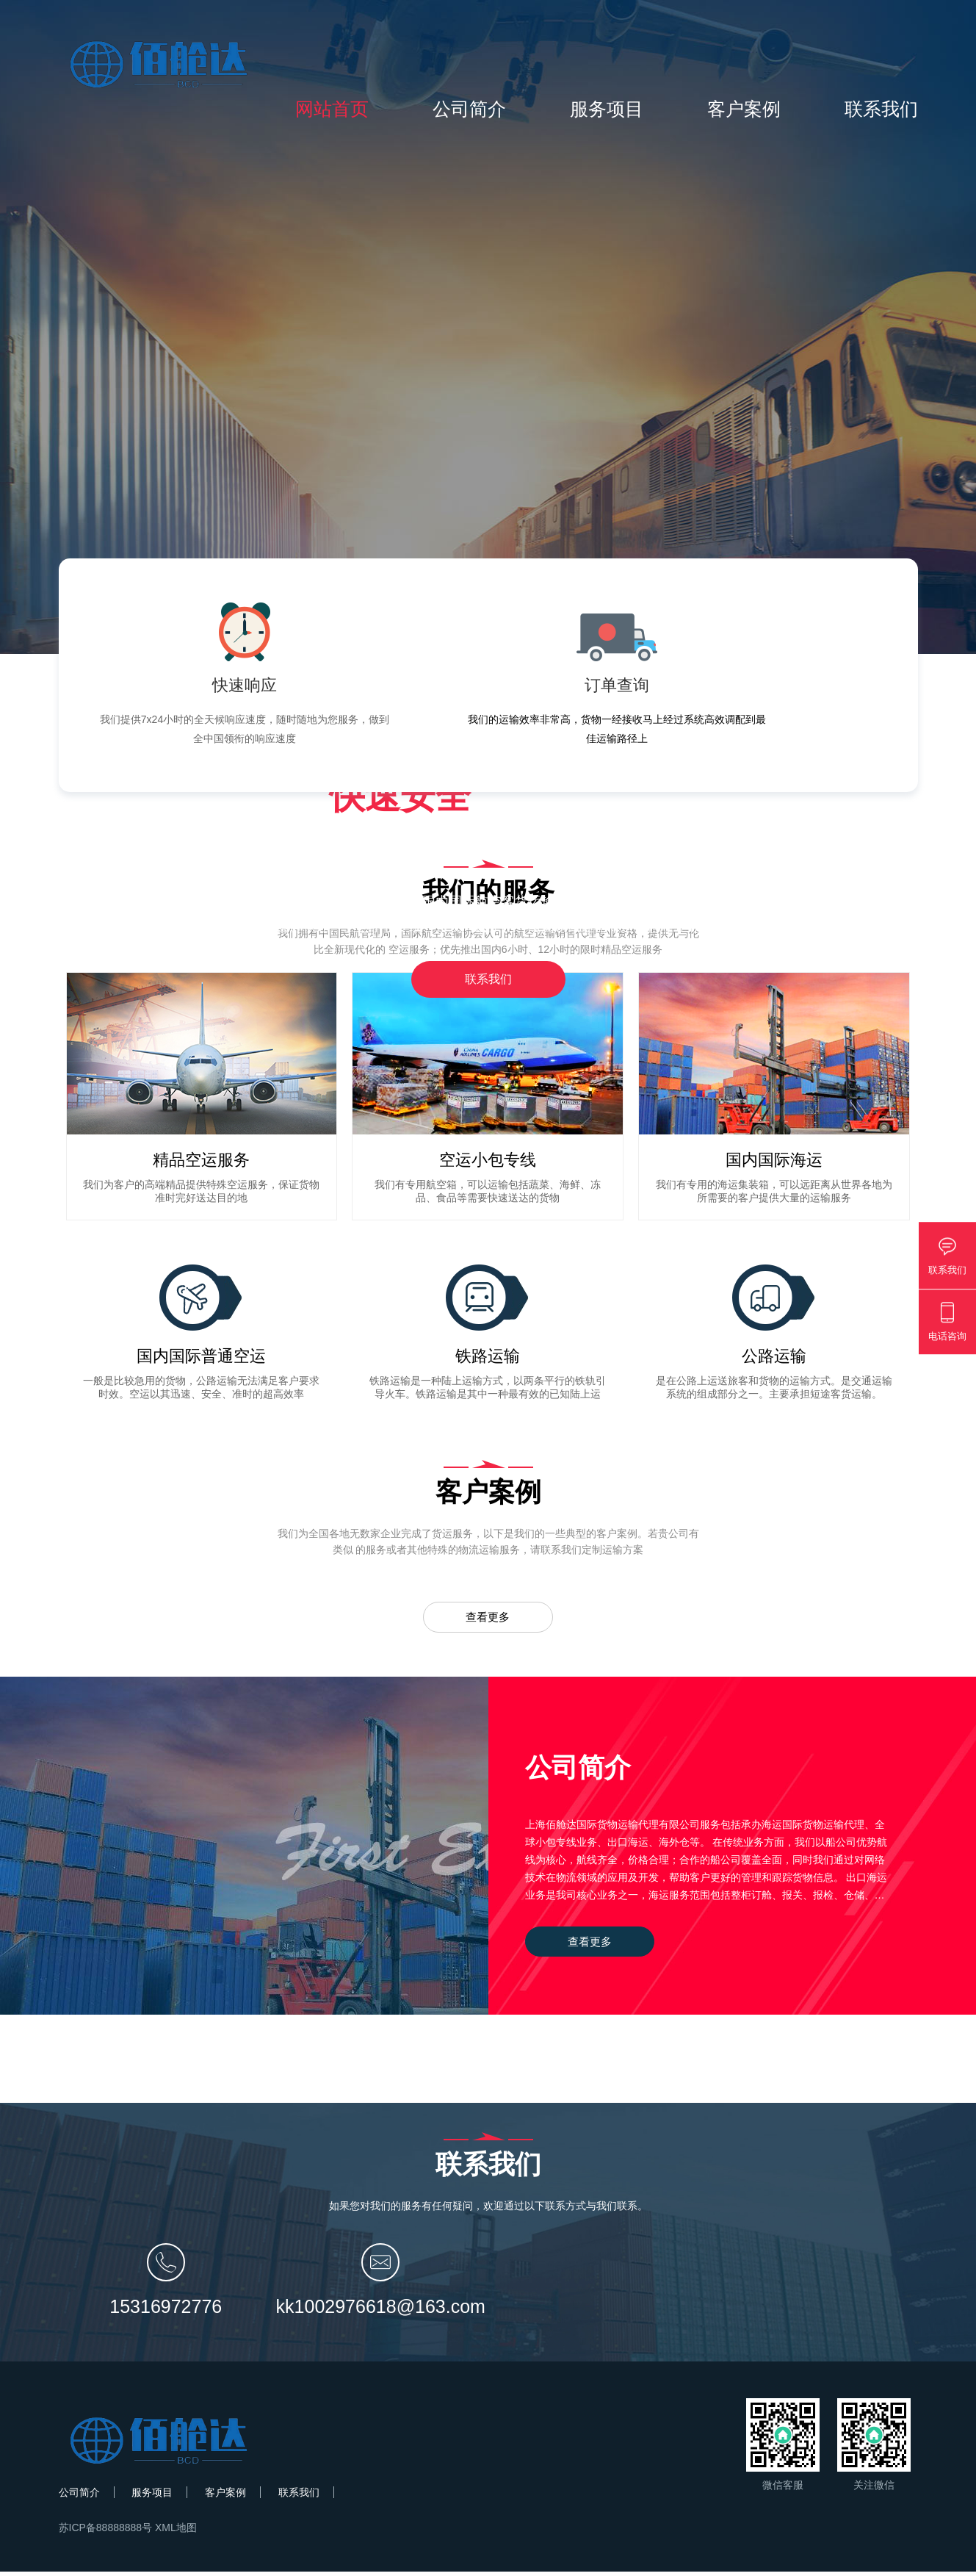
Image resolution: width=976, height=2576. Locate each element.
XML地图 (176, 2532)
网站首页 (332, 108)
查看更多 (488, 1619)
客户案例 (744, 108)
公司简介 (469, 108)
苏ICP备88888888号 (106, 2532)
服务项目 (606, 108)
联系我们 (881, 108)
